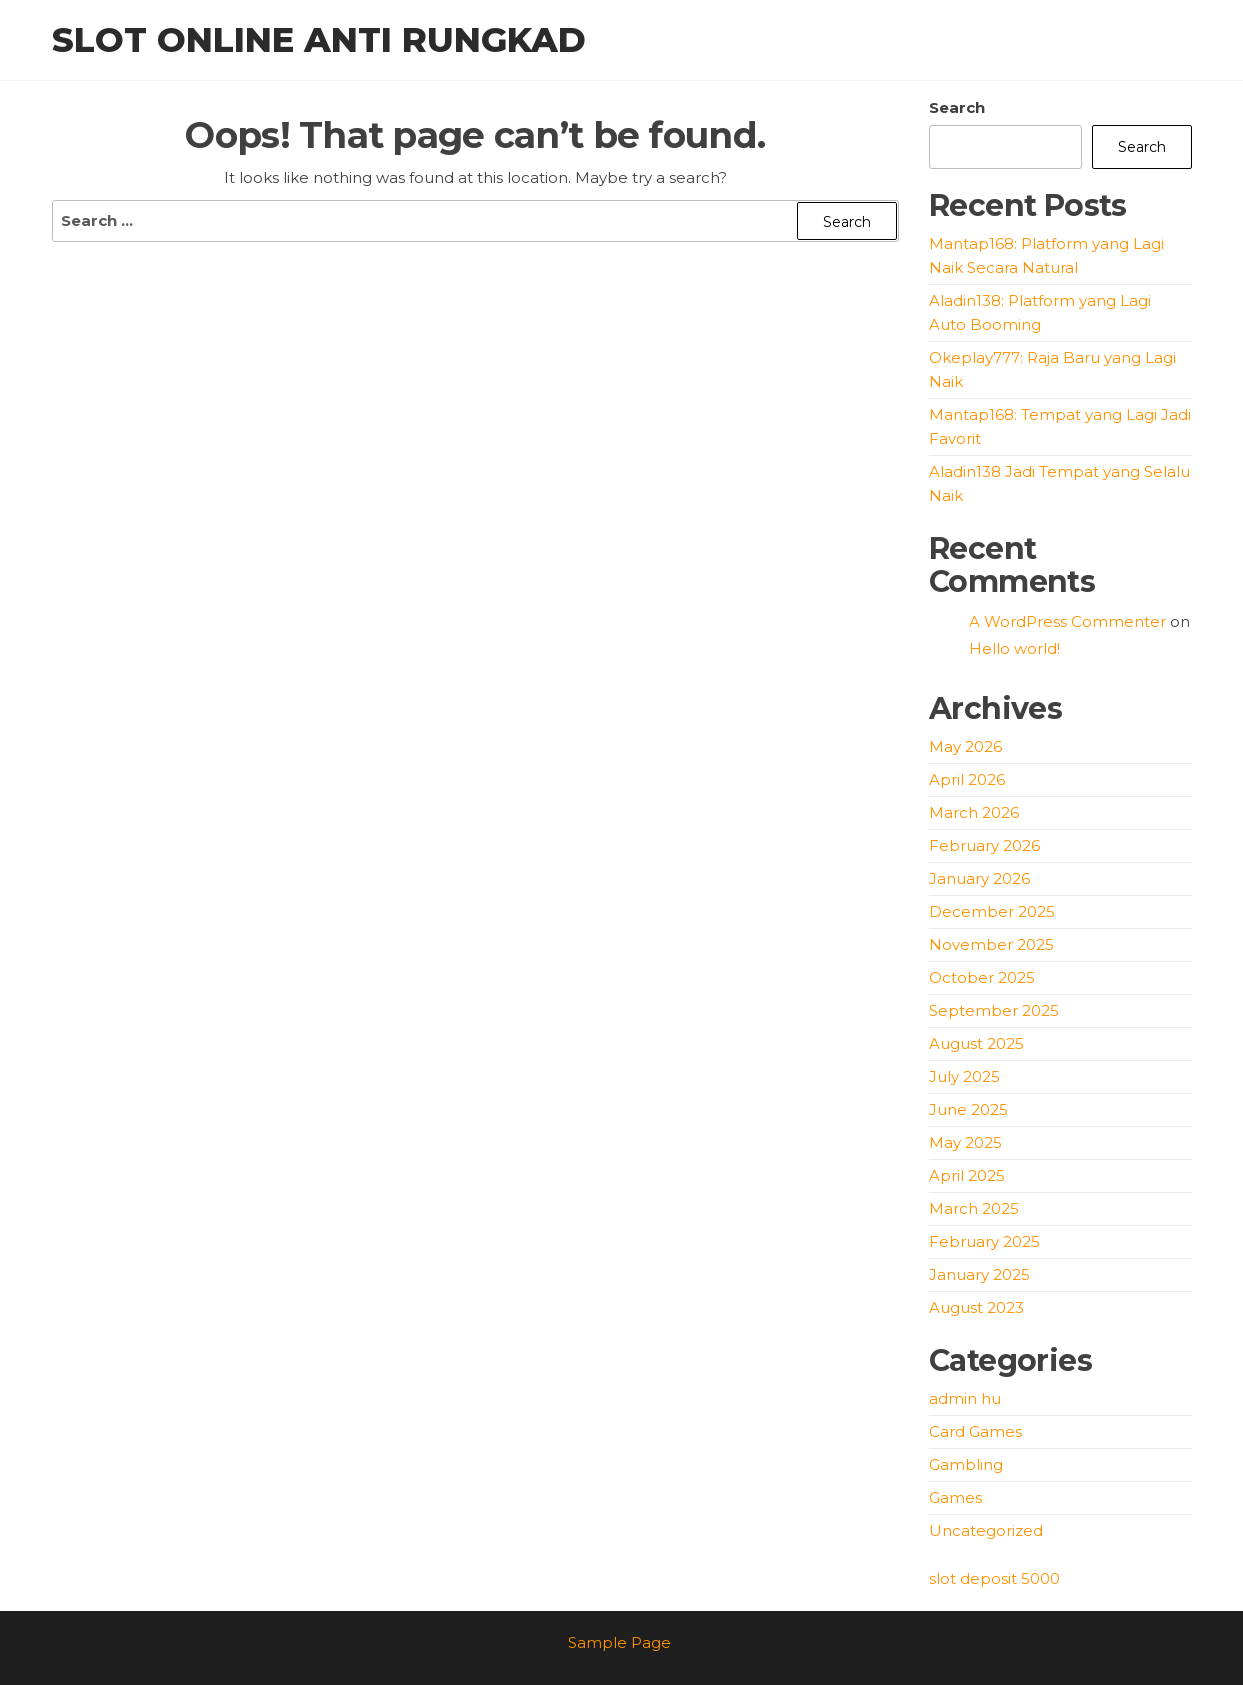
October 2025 (982, 977)
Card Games (975, 1431)
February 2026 (984, 845)
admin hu (965, 1398)
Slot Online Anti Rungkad (319, 40)
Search (957, 107)
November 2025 (991, 944)
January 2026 (979, 878)
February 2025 (984, 1241)
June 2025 (968, 1109)
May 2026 (965, 746)
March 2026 (974, 812)
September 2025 (994, 1010)
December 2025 (992, 911)
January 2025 (979, 1274)
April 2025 (967, 1175)
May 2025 (965, 1142)
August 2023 (976, 1307)
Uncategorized (986, 1530)
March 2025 (974, 1208)
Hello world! (1014, 648)
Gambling (966, 1464)
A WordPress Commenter (1067, 621)
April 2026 (967, 779)
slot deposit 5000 (994, 1578)
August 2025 (976, 1043)
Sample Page (619, 1642)
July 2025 (964, 1076)
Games (955, 1497)
